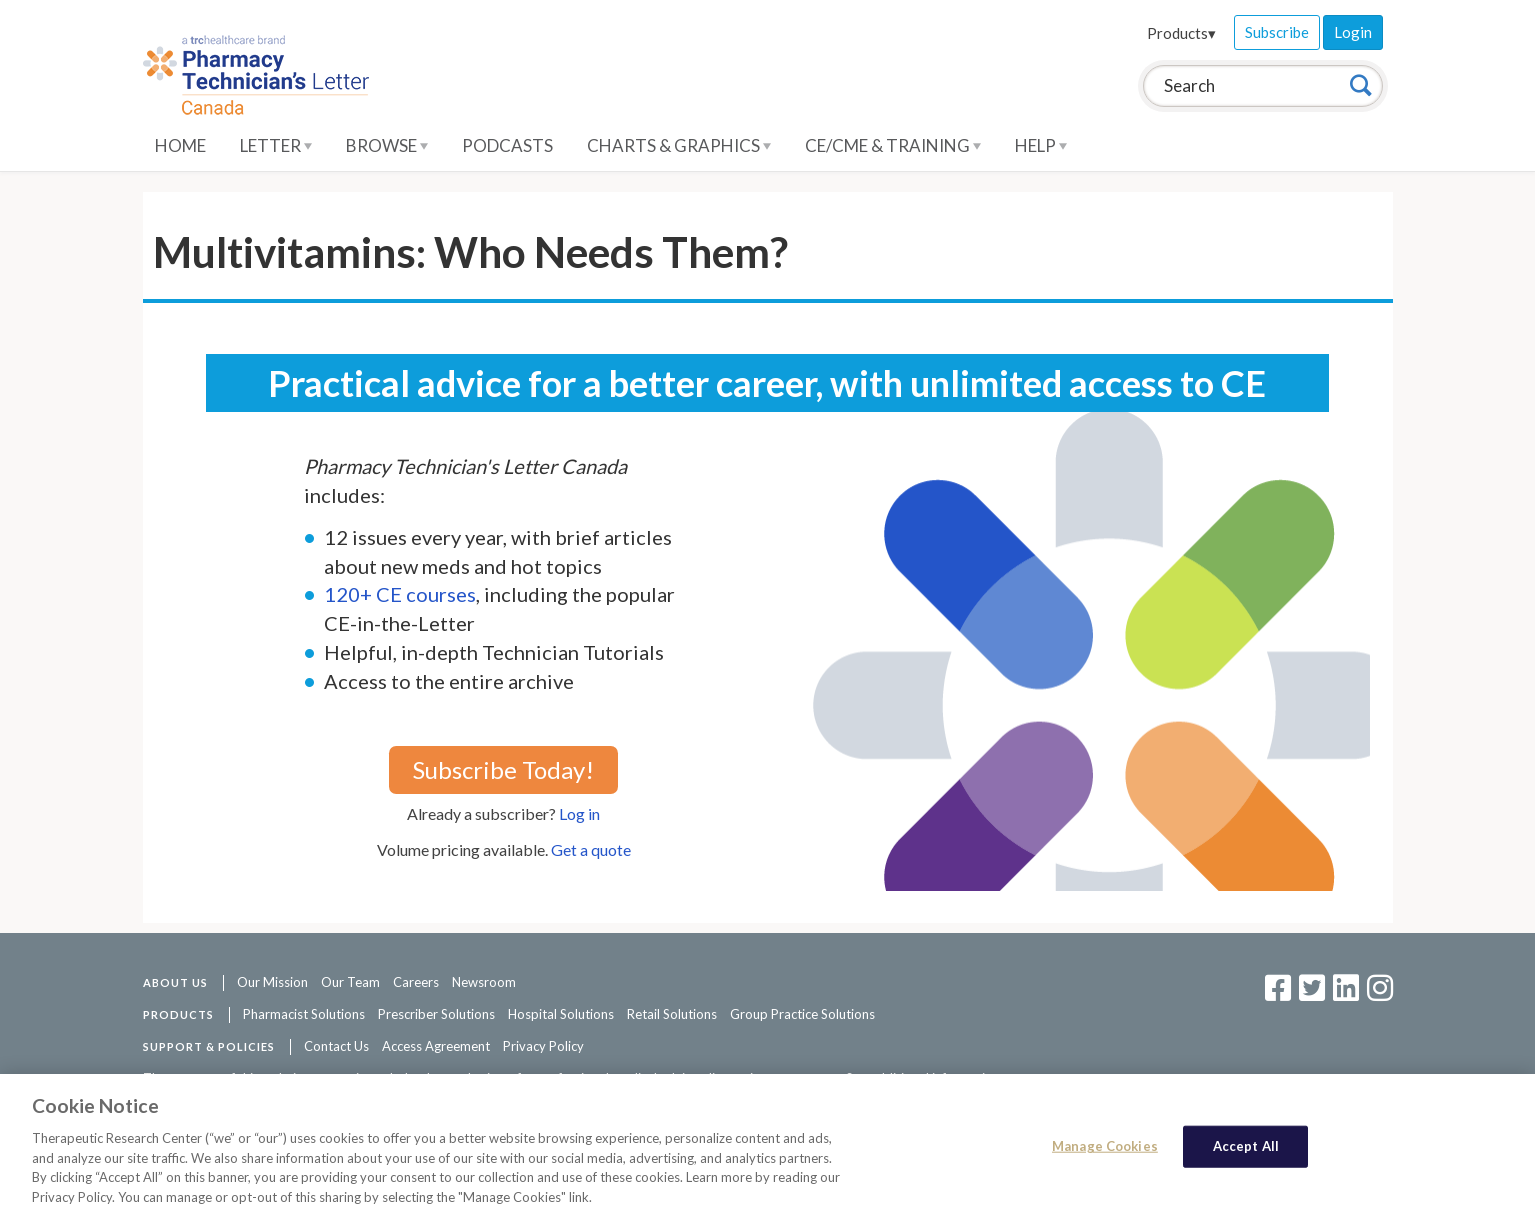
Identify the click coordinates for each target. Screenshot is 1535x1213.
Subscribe (1277, 32)
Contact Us (336, 1046)
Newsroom (484, 982)
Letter (276, 145)
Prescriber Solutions (436, 1014)
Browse (387, 145)
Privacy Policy (543, 1046)
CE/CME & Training (893, 145)
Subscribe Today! (503, 769)
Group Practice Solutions (802, 1014)
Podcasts (507, 145)
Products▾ (1181, 33)
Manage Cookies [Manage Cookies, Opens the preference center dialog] (1105, 1151)
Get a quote (591, 849)
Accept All (1246, 1151)
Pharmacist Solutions (304, 1014)
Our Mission (272, 982)
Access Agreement (436, 1046)
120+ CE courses (400, 594)
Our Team (350, 982)
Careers (416, 982)
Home (180, 145)
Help (1041, 145)
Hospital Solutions (561, 1014)
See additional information (923, 1078)
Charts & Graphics (679, 145)
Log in (579, 813)
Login (1353, 32)
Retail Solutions (672, 1014)
